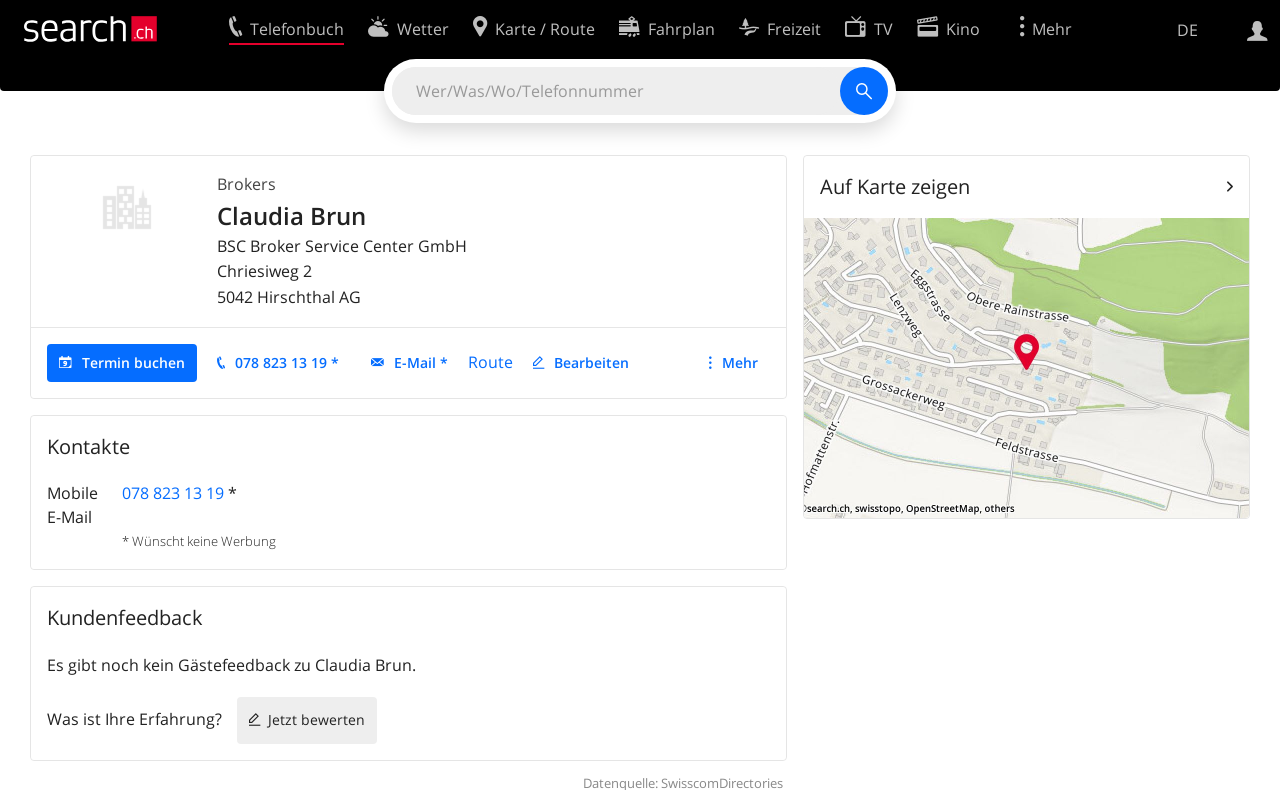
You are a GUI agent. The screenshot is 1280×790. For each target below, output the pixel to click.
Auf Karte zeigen (895, 186)
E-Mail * (421, 362)
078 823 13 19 (173, 493)
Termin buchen (133, 362)
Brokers (246, 184)
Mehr (740, 362)
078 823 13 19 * (287, 362)
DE (1187, 30)
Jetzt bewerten (316, 719)
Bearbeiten (591, 362)
